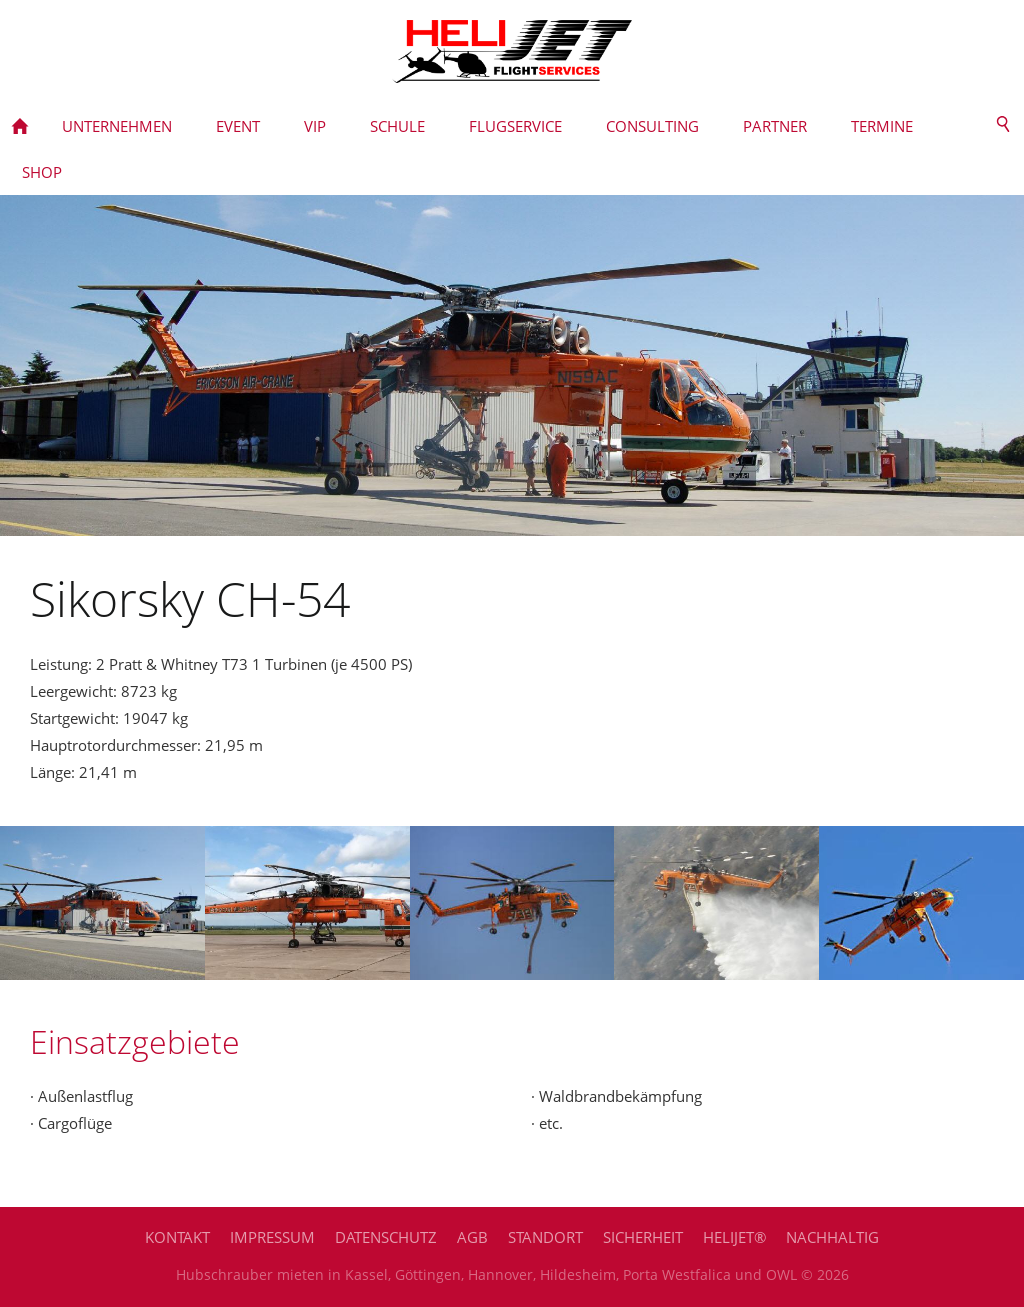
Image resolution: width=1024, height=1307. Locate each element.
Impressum (272, 1237)
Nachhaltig (832, 1237)
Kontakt (177, 1237)
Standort (545, 1237)
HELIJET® (734, 1237)
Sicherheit (643, 1237)
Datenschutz (386, 1237)
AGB (472, 1237)
